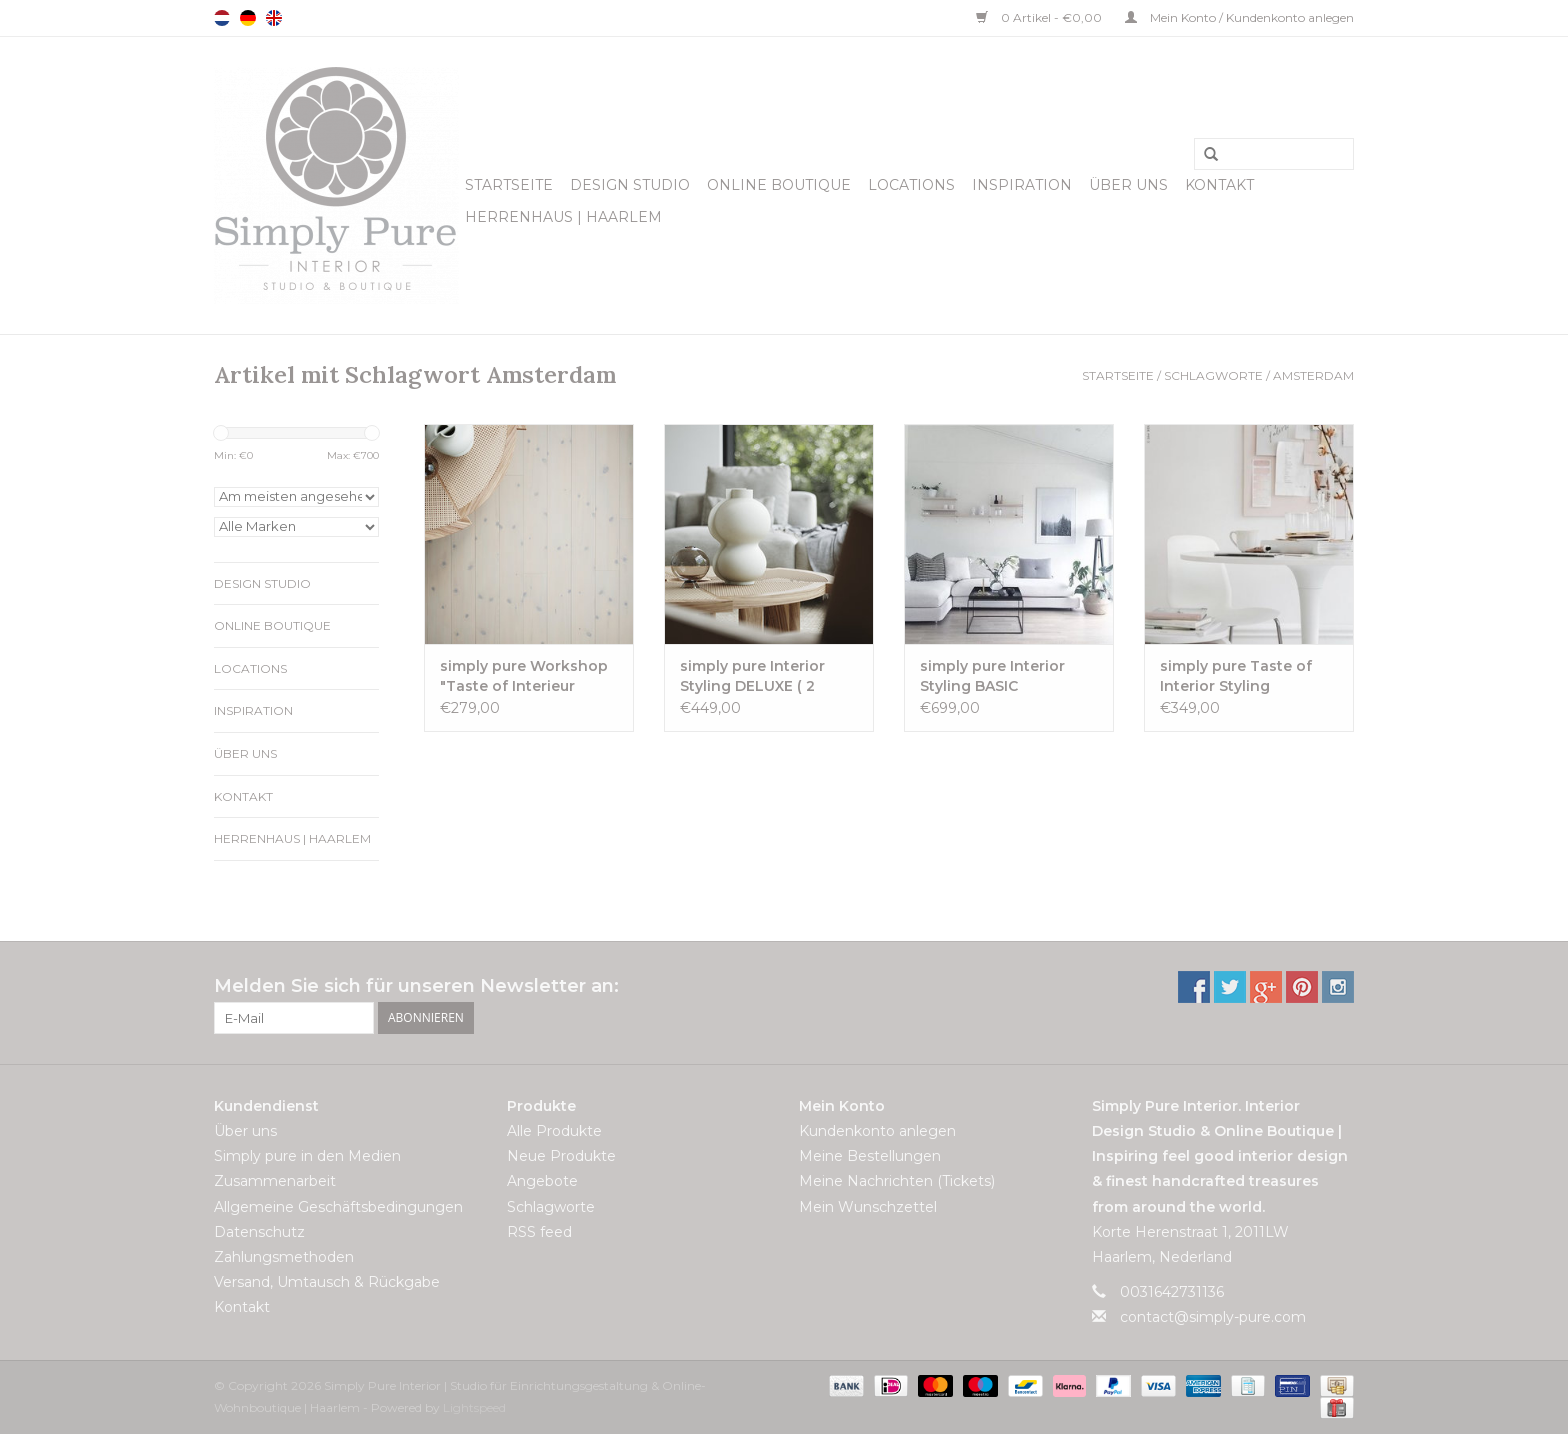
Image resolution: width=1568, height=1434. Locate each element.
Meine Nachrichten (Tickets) (897, 1181)
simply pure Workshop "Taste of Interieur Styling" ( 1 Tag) (524, 676)
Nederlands (222, 18)
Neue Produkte (561, 1156)
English (274, 18)
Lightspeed (474, 1407)
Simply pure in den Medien (307, 1156)
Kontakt (1219, 185)
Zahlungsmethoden (284, 1257)
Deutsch (248, 18)
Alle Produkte (554, 1131)
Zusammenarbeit (275, 1181)
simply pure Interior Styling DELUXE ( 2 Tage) (752, 676)
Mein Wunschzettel (868, 1207)
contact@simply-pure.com (1213, 1317)
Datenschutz (259, 1232)
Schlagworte (1213, 375)
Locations (911, 185)
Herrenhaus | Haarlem (563, 217)
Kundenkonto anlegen (877, 1131)
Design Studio (630, 185)
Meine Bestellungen (870, 1156)
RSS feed (539, 1232)
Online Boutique (779, 185)
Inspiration (1022, 185)
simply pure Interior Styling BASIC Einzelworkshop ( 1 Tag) (1008, 676)
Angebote (542, 1181)
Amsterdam (1313, 375)
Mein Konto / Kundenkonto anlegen (1239, 17)
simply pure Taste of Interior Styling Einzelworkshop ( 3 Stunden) (1236, 676)
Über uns (1128, 185)
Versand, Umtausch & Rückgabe (327, 1282)
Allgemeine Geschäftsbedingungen (338, 1207)
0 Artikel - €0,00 (1040, 17)
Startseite (509, 185)
